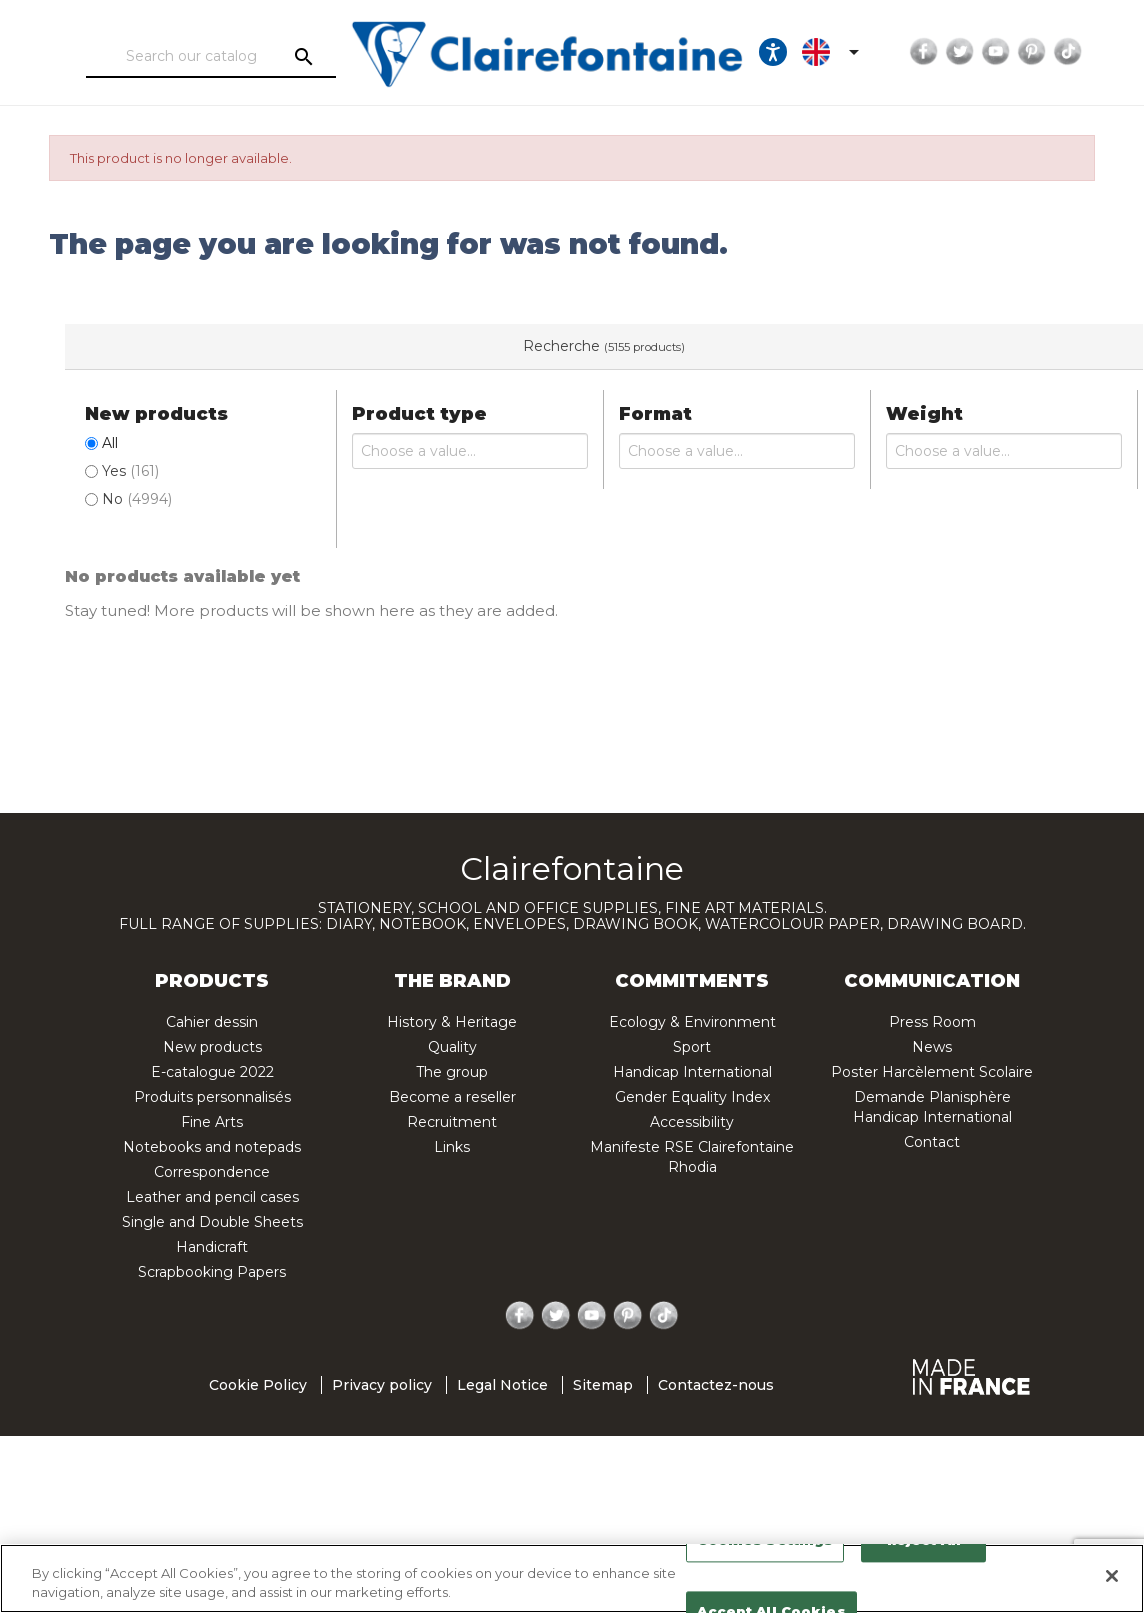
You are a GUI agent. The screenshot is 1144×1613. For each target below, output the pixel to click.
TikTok (1048, 52)
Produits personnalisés (212, 1097)
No (137, 499)
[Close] (1112, 1576)
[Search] (198, 57)
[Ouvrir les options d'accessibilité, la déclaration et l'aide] (753, 52)
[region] (572, 1578)
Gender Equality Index (692, 1097)
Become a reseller (452, 1097)
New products (212, 1047)
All (110, 443)
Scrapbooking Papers (212, 1272)
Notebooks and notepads (212, 1147)
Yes (130, 471)
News (932, 1047)
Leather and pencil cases (212, 1197)
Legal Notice (502, 1385)
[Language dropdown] (814, 52)
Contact (932, 1142)
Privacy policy (382, 1385)
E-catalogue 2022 (212, 1072)
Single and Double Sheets (212, 1222)
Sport (692, 1047)
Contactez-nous (716, 1385)
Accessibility (692, 1122)
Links (452, 1147)
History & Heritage (452, 1022)
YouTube (976, 52)
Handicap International (692, 1072)
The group (452, 1072)
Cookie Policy (258, 1385)
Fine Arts (212, 1122)
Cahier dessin (212, 1022)
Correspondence (212, 1172)
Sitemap (603, 1385)
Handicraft (212, 1247)
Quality (452, 1047)
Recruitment (452, 1122)
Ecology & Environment (692, 1022)
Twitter (940, 52)
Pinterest (1012, 52)
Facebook (904, 52)
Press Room (932, 1022)
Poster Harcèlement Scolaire (932, 1072)
